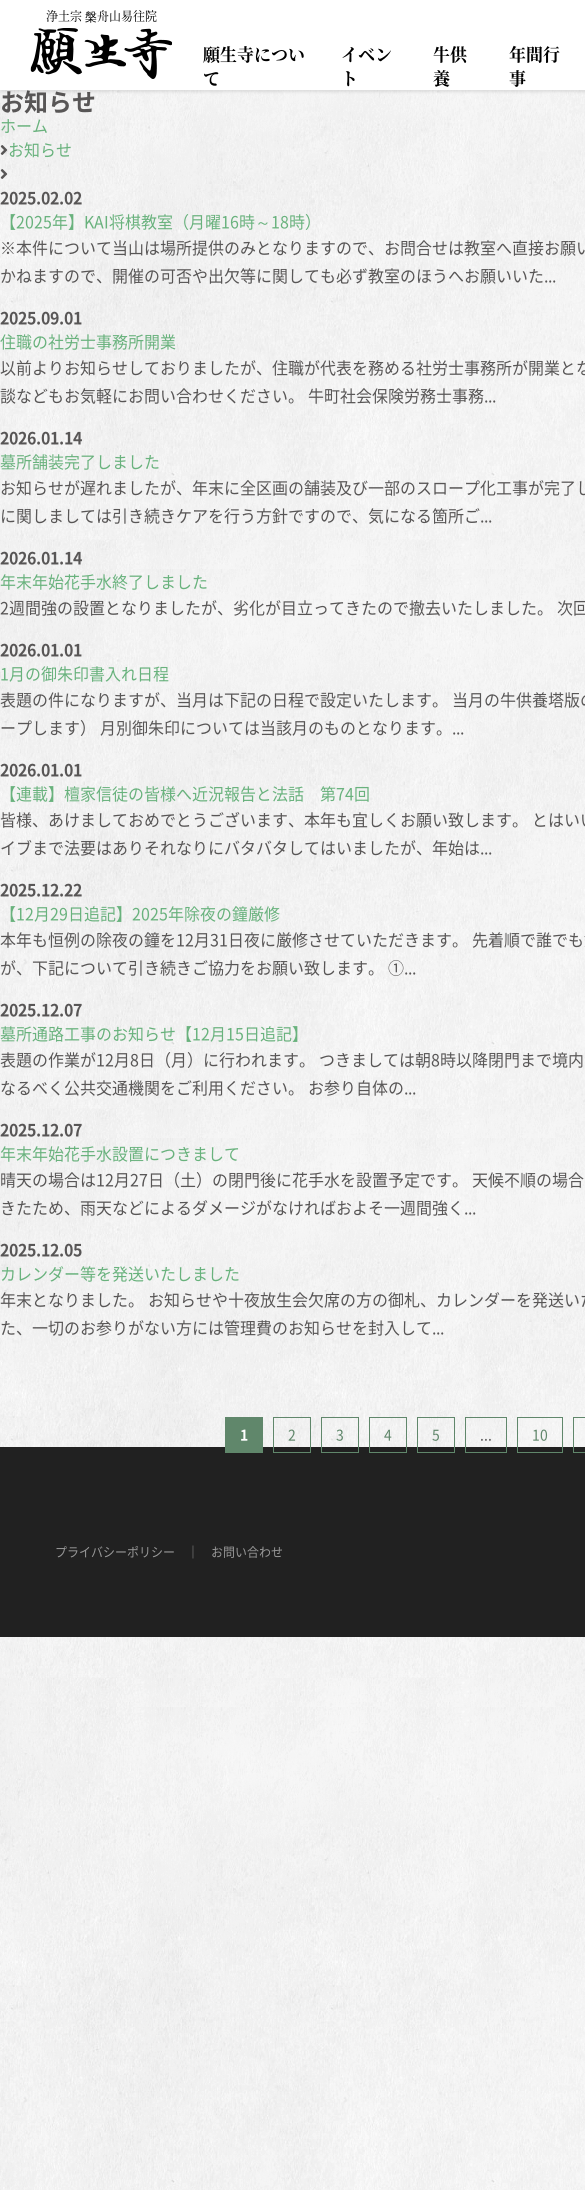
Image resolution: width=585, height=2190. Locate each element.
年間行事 (534, 65)
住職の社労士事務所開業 (88, 342)
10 (540, 1435)
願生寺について (254, 65)
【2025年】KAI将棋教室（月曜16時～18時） (160, 222)
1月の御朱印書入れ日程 (84, 674)
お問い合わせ (247, 1552)
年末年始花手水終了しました (104, 582)
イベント (366, 65)
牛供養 (450, 65)
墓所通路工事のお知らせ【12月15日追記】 (154, 1034)
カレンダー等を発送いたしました (120, 1274)
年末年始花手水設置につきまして (120, 1154)
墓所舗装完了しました (80, 462)
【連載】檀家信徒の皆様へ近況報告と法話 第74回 (185, 794)
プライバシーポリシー (115, 1552)
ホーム (24, 126)
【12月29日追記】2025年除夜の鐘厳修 (140, 914)
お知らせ (40, 150)
